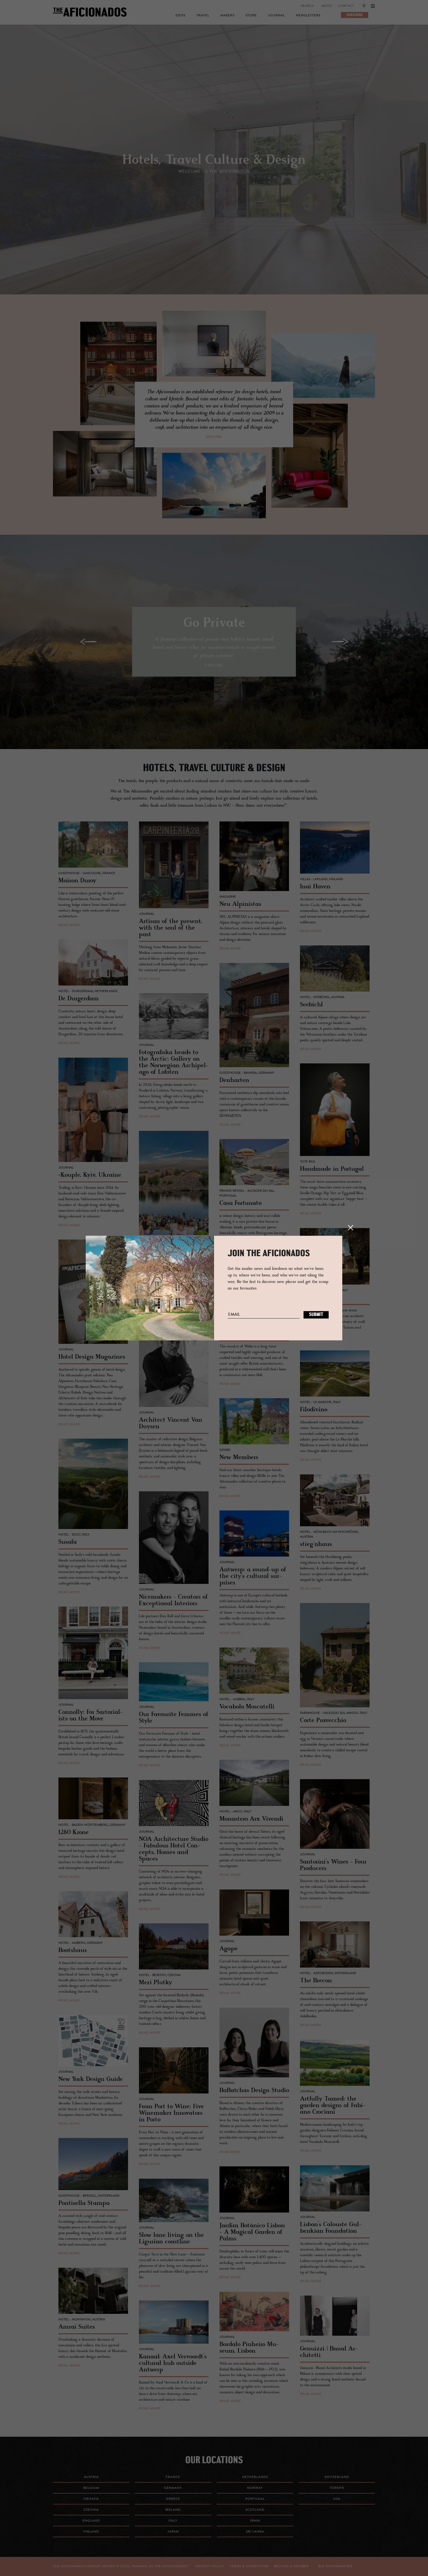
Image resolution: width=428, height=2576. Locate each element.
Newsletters (308, 15)
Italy (172, 2520)
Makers (227, 15)
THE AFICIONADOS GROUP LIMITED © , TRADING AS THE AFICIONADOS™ (121, 2566)
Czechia (91, 2510)
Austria (91, 2477)
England (91, 2520)
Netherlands (255, 2477)
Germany (173, 2488)
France (173, 2477)
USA (336, 2499)
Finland (91, 2531)
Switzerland (337, 2477)
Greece (173, 2499)
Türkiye (336, 2488)
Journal (276, 15)
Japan (173, 2531)
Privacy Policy (209, 2566)
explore (214, 437)
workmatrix (341, 2566)
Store (251, 15)
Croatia (91, 2499)
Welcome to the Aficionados (214, 172)
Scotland (254, 2510)
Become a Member (291, 2566)
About (327, 6)
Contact (346, 6)
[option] (214, 164)
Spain (255, 2520)
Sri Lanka (255, 2531)
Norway (255, 2488)
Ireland (173, 2510)
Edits (180, 15)
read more (69, 925)
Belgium (91, 2488)
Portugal (255, 2499)
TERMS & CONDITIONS (249, 2566)
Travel (202, 15)
